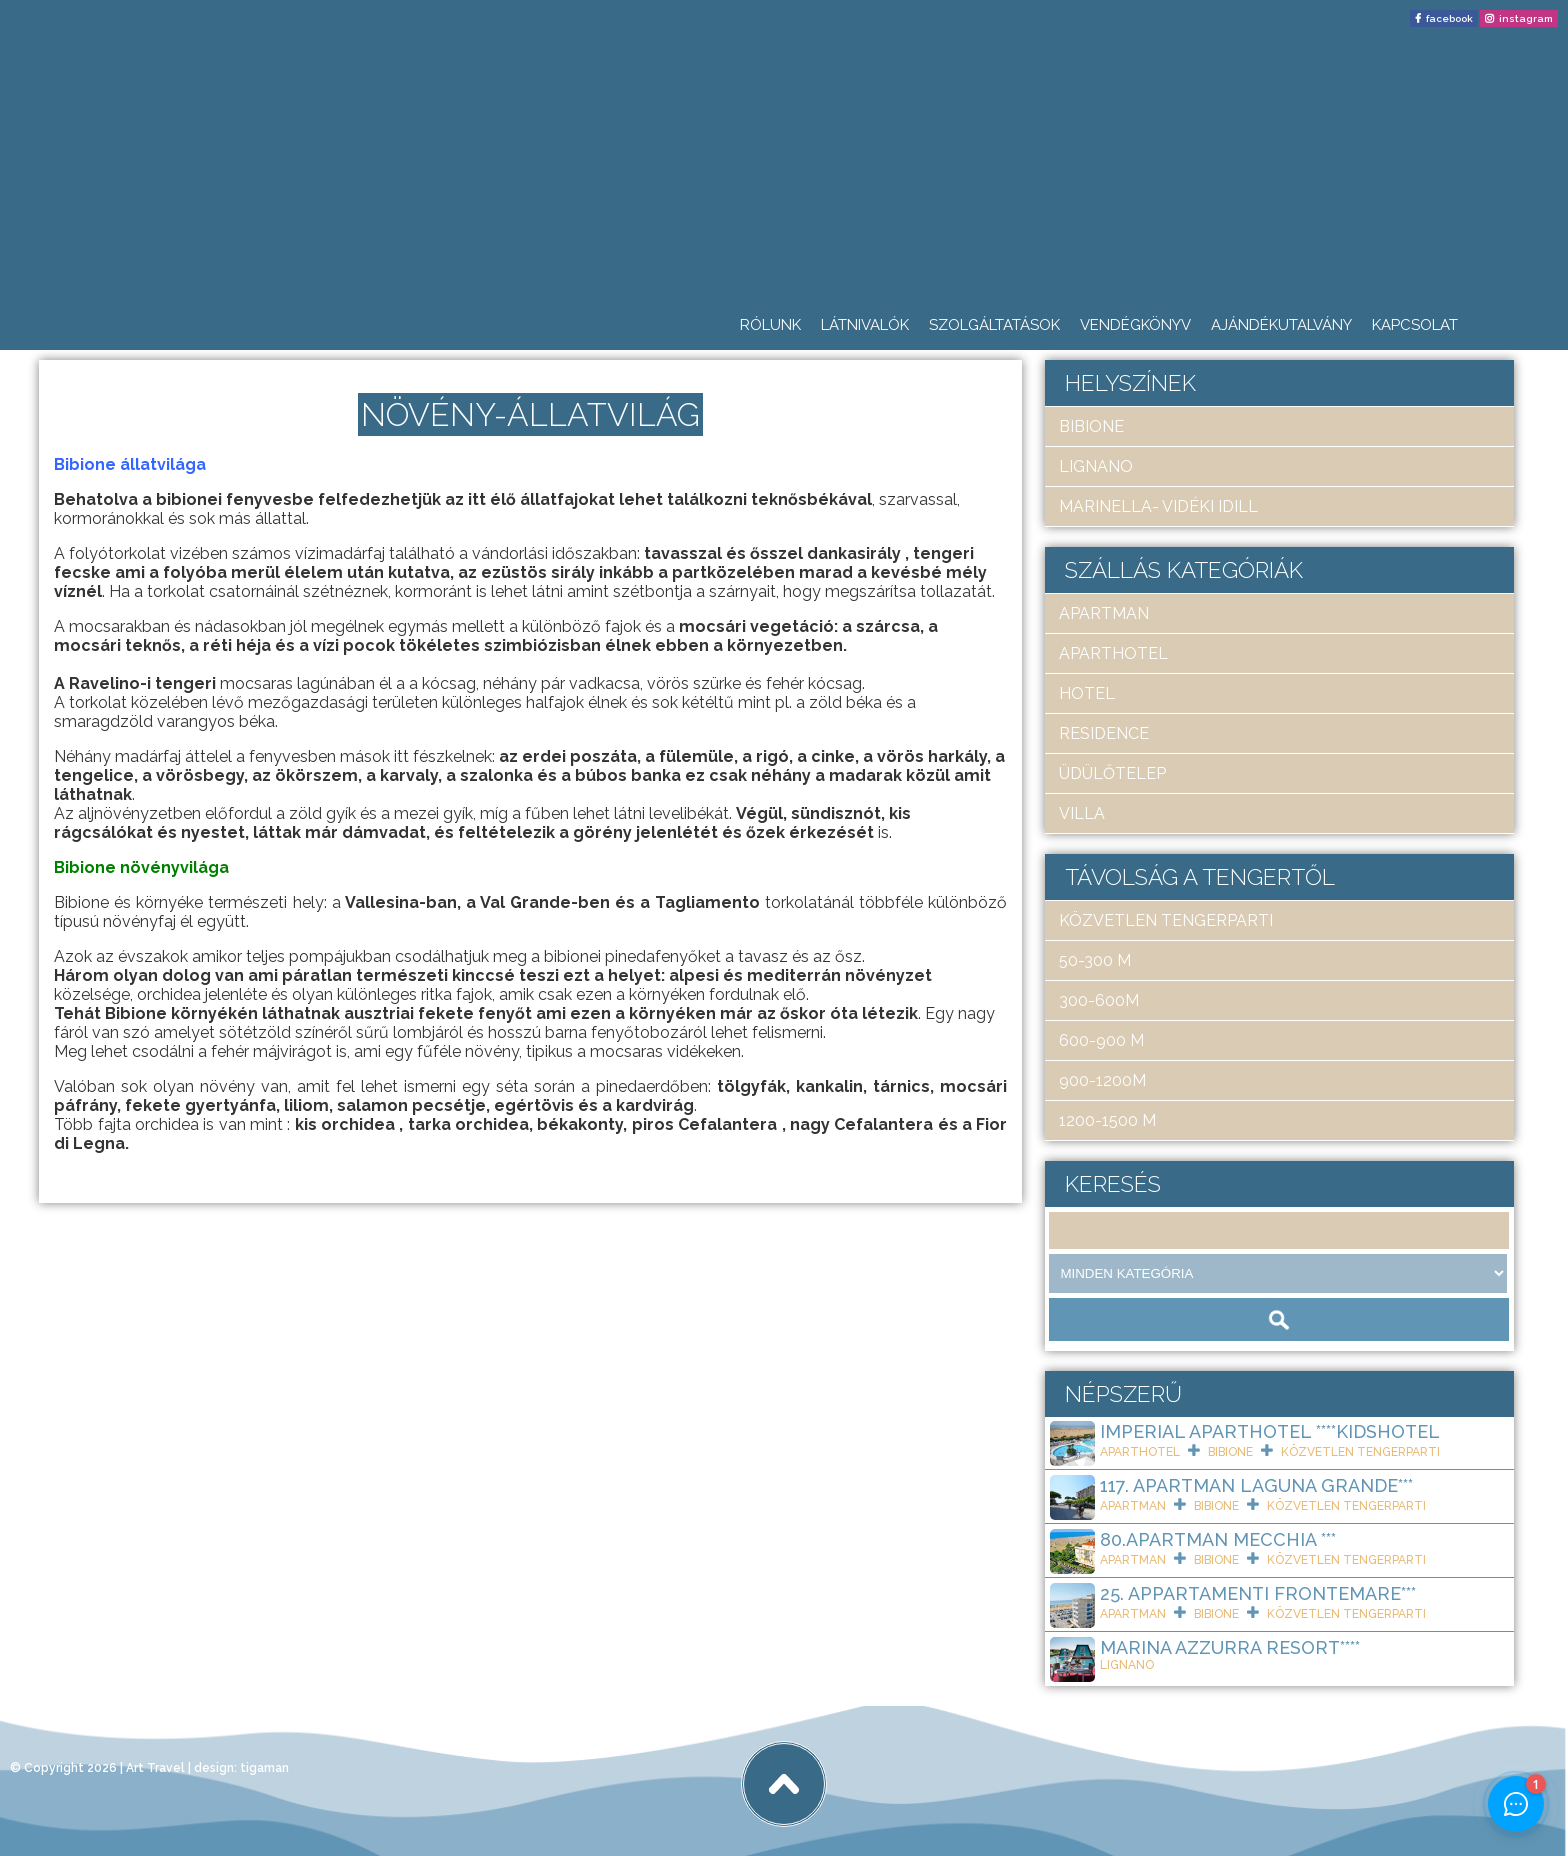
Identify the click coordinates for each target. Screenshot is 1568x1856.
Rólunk (770, 325)
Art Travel (155, 1768)
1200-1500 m (1107, 1120)
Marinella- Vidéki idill (1158, 506)
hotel (1087, 693)
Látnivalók (865, 325)
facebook (1449, 18)
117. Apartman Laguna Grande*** (1256, 1485)
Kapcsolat (1415, 325)
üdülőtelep (1112, 773)
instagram (1526, 18)
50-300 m (1095, 960)
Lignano (1096, 466)
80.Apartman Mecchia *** (1218, 1539)
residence (1104, 733)
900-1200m (1102, 1080)
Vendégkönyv (1135, 325)
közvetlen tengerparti (1166, 920)
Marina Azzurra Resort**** (1230, 1647)
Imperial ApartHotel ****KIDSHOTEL (1270, 1431)
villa (1082, 813)
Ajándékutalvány (1281, 325)
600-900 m (1101, 1040)
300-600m (1099, 1000)
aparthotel (1113, 653)
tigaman (264, 1768)
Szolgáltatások (994, 325)
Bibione (1091, 426)
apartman (1104, 613)
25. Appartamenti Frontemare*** (1258, 1593)
